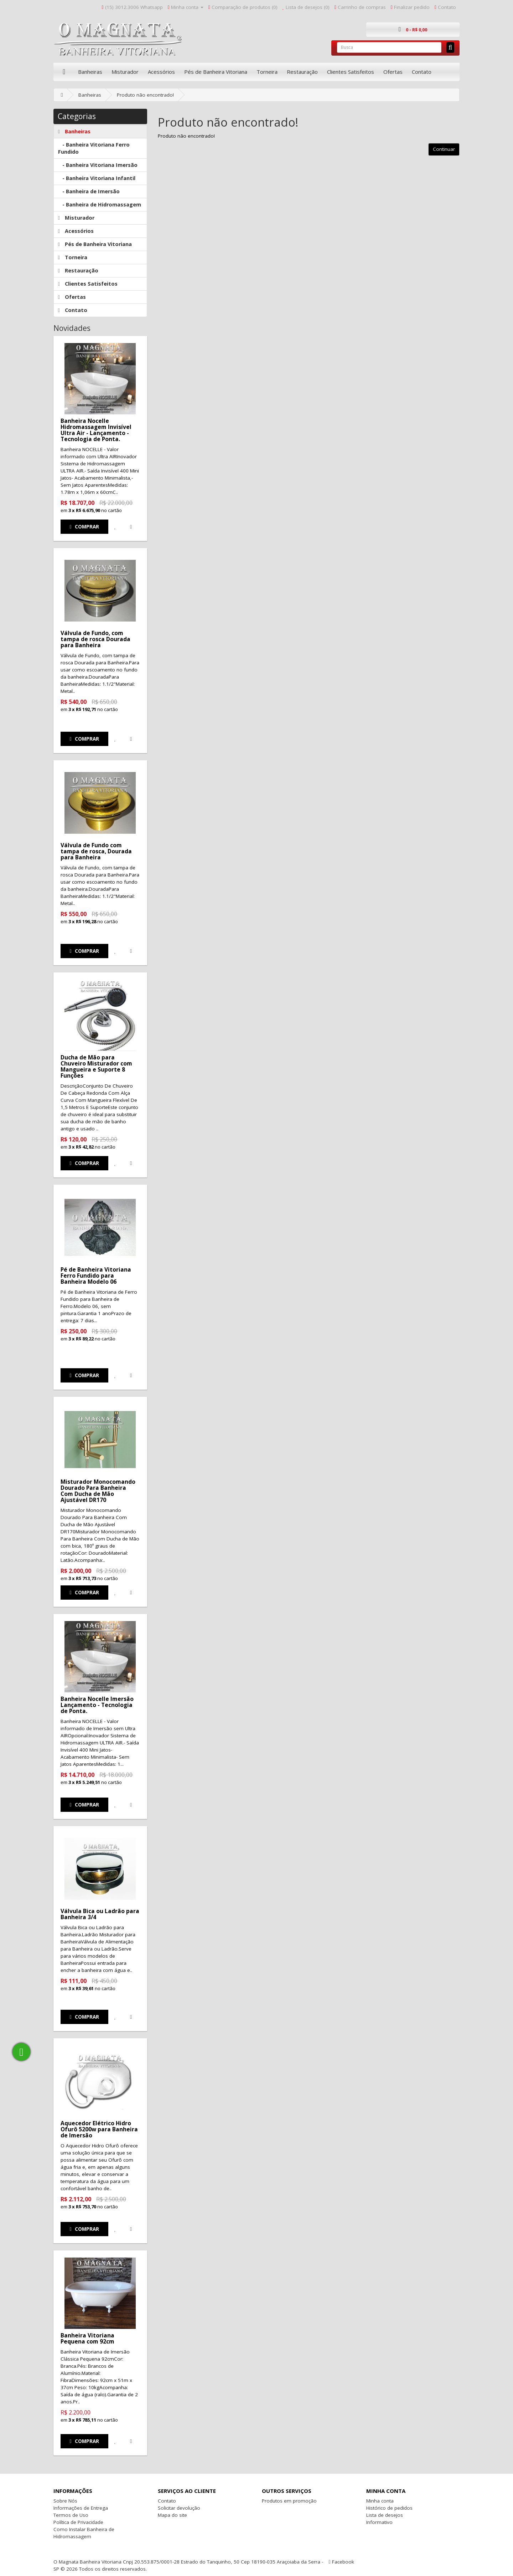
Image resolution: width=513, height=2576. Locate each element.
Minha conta (380, 2501)
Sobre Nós (65, 2501)
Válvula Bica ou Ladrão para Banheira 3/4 (100, 1914)
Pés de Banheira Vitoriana (215, 71)
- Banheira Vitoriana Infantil (96, 178)
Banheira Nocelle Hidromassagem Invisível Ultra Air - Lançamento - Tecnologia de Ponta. (96, 430)
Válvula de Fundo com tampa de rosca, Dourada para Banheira (96, 851)
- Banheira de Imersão (89, 191)
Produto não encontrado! (145, 95)
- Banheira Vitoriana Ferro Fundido (94, 148)
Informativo (379, 2522)
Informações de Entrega (80, 2508)
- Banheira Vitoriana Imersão (98, 165)
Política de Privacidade (78, 2522)
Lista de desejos (384, 2515)
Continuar (444, 149)
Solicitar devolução (179, 2508)
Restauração (302, 71)
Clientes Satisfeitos (350, 71)
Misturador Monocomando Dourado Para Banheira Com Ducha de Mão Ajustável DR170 (98, 1491)
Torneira (267, 71)
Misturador (125, 71)
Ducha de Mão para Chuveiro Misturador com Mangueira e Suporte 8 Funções (96, 1066)
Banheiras (90, 71)
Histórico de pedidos (389, 2508)
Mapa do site (172, 2515)
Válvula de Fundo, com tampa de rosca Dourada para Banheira (95, 639)
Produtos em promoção (289, 2501)
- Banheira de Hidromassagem (99, 204)
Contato (421, 71)
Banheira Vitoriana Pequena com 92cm (87, 2338)
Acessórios (161, 71)
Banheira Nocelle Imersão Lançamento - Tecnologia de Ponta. (97, 1705)
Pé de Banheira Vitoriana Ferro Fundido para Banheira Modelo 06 (96, 1276)
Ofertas (393, 71)
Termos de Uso (70, 2515)
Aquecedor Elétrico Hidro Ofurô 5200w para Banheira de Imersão (99, 2129)
